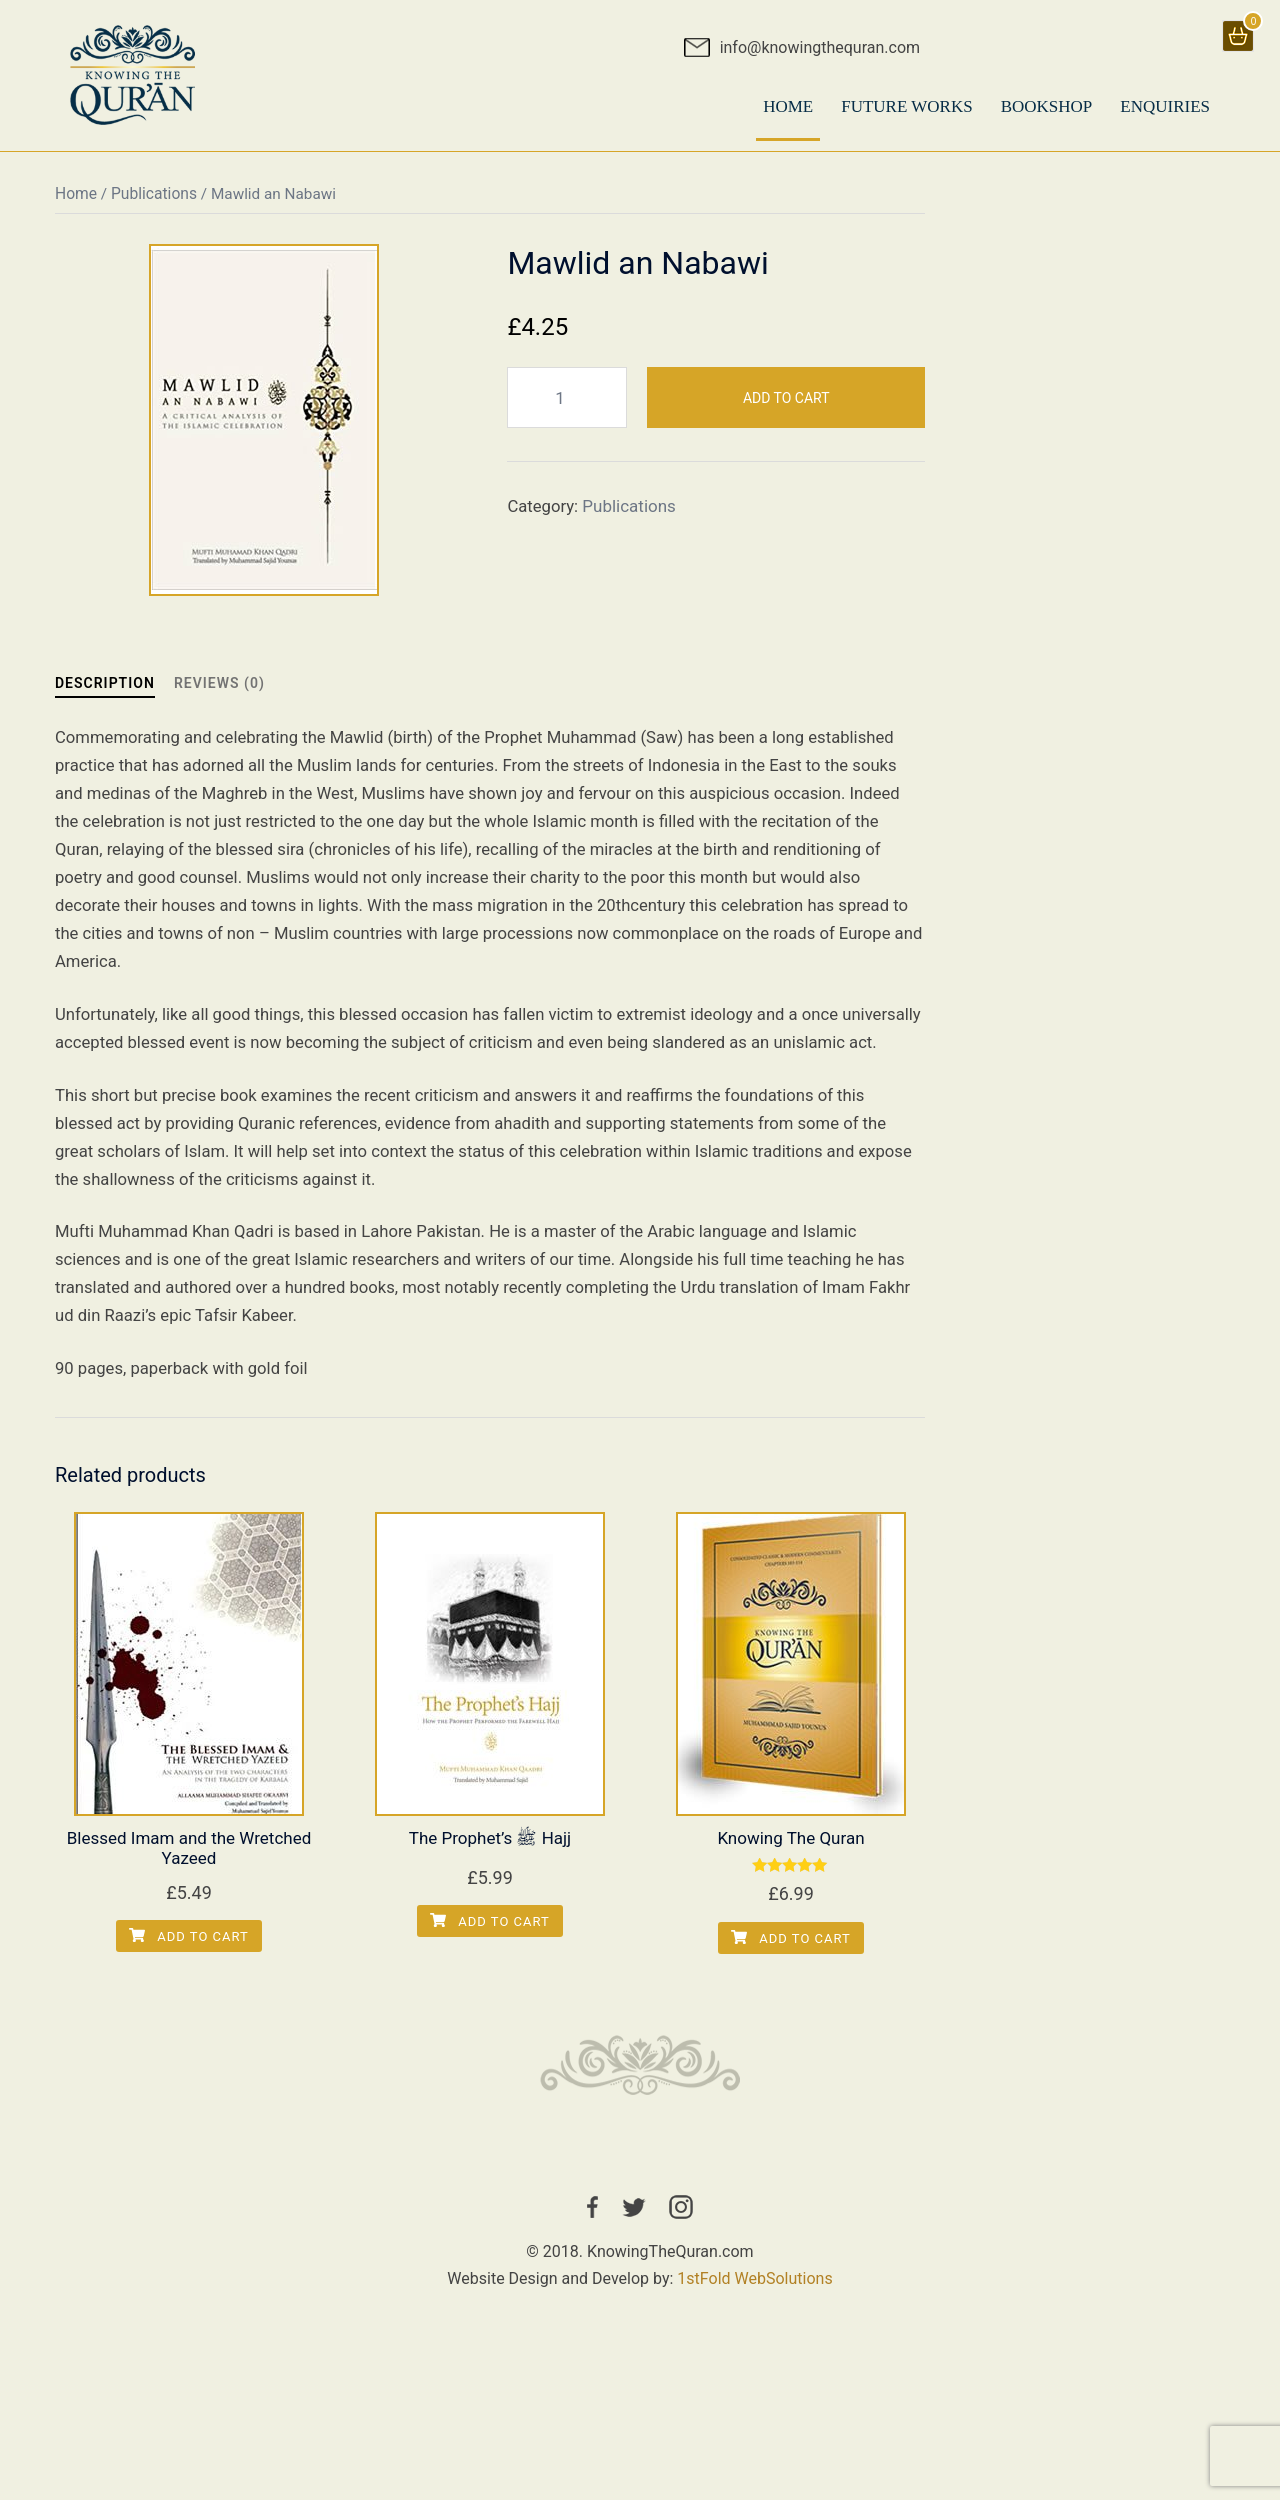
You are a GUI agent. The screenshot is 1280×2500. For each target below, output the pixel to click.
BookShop (1047, 106)
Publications (154, 204)
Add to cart (786, 408)
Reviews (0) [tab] (219, 695)
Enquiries (1165, 106)
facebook (592, 2264)
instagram (681, 2264)
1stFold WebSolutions (754, 2335)
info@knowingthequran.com (820, 47)
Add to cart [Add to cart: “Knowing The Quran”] (791, 1993)
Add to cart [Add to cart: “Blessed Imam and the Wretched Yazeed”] (189, 1991)
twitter (634, 2264)
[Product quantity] (567, 408)
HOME (788, 106)
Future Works (906, 106)
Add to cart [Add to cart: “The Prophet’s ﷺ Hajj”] (490, 1976)
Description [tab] (105, 695)
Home (76, 204)
